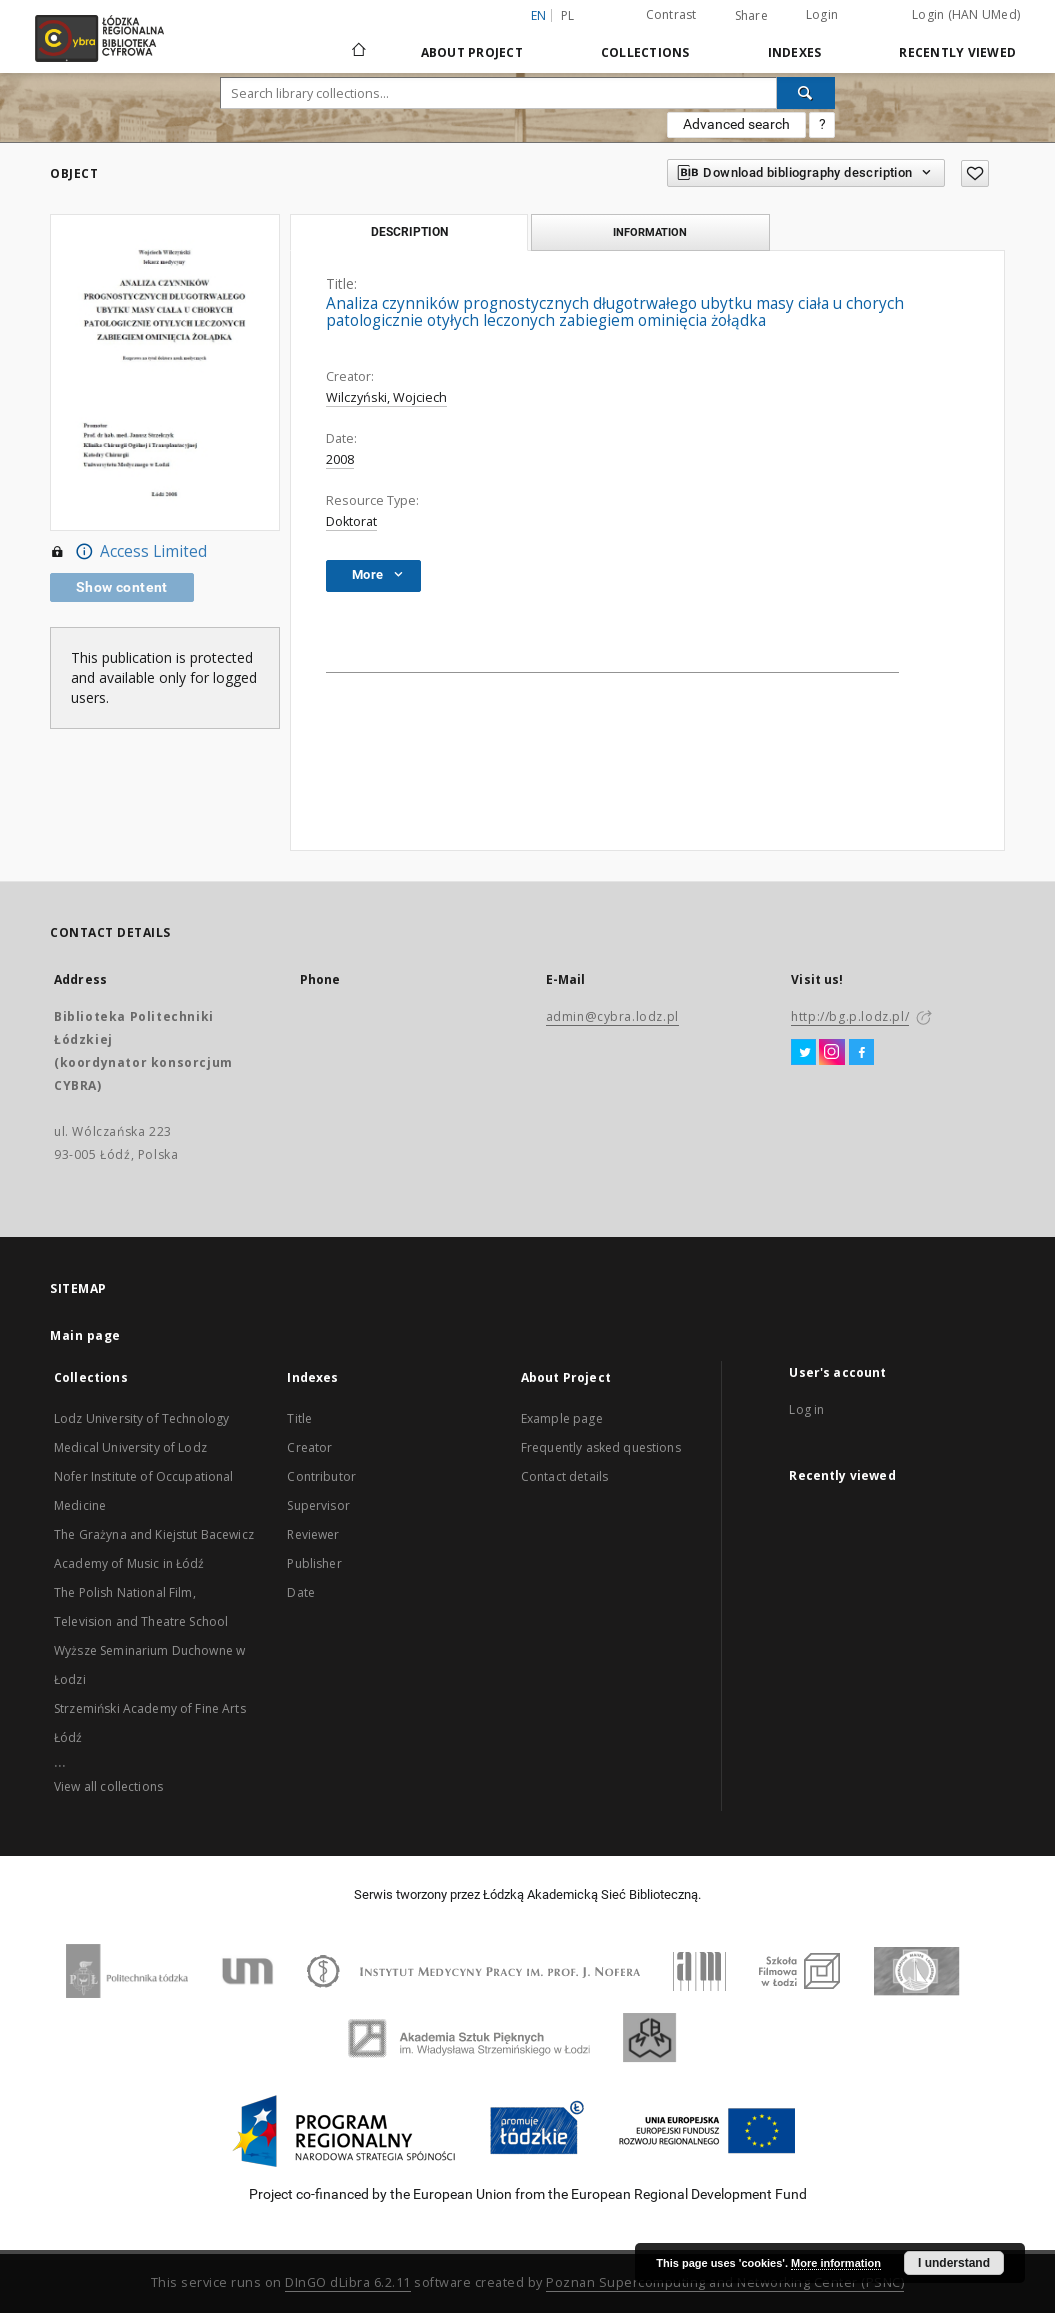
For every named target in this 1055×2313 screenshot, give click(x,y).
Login (822, 14)
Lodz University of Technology (141, 1418)
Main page (85, 1335)
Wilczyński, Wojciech (386, 397)
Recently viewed (957, 52)
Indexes (795, 52)
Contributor (321, 1476)
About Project (472, 52)
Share (751, 16)
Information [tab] (650, 232)
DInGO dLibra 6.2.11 (348, 2282)
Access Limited (128, 552)
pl (568, 15)
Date (301, 1592)
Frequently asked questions (601, 1447)
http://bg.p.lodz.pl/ (850, 1016)
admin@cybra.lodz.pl (612, 1016)
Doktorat (351, 521)
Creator (309, 1447)
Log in (806, 1409)
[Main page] (359, 41)
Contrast (671, 14)
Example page (562, 1418)
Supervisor (318, 1505)
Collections (645, 52)
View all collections (108, 1786)
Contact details (564, 1476)
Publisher (314, 1563)
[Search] (806, 93)
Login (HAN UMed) (966, 14)
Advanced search (736, 124)
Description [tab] (409, 232)
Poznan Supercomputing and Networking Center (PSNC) (725, 2282)
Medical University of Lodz (130, 1447)
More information (836, 2263)
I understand (954, 2263)
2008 (340, 459)
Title (299, 1418)
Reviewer (313, 1534)
